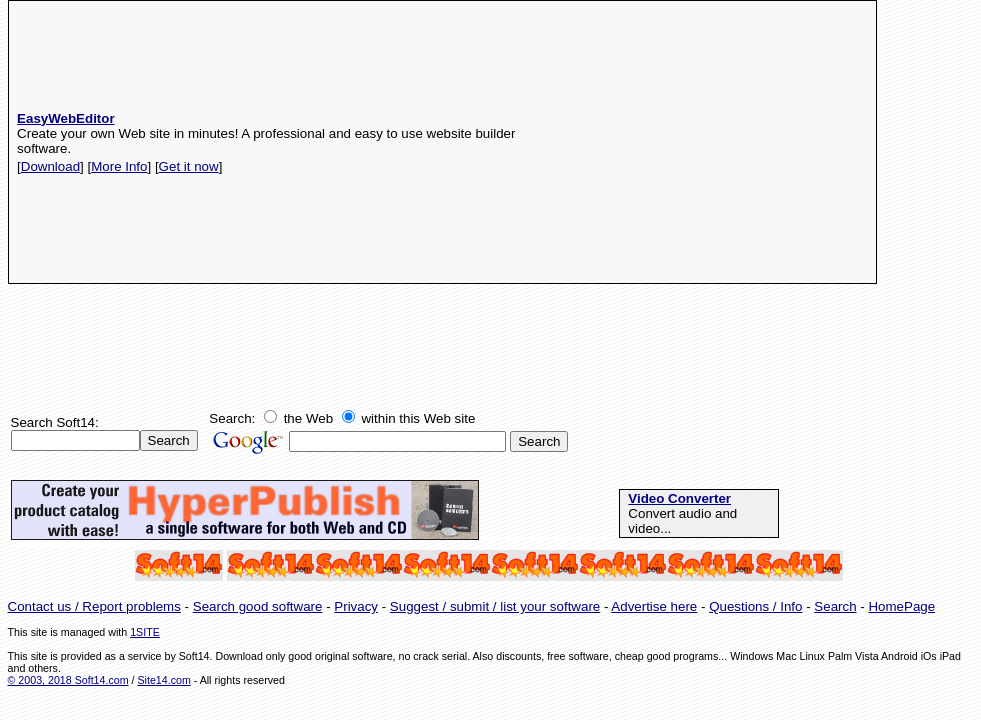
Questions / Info (755, 606)
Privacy (356, 606)
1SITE (145, 632)
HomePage (901, 606)
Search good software (258, 606)
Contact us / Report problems (94, 606)
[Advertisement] (707, 142)
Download (50, 166)
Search (835, 606)
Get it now (189, 166)
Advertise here (654, 606)
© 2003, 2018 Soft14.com (68, 680)
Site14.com (163, 680)
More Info (119, 166)
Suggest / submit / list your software (495, 606)
